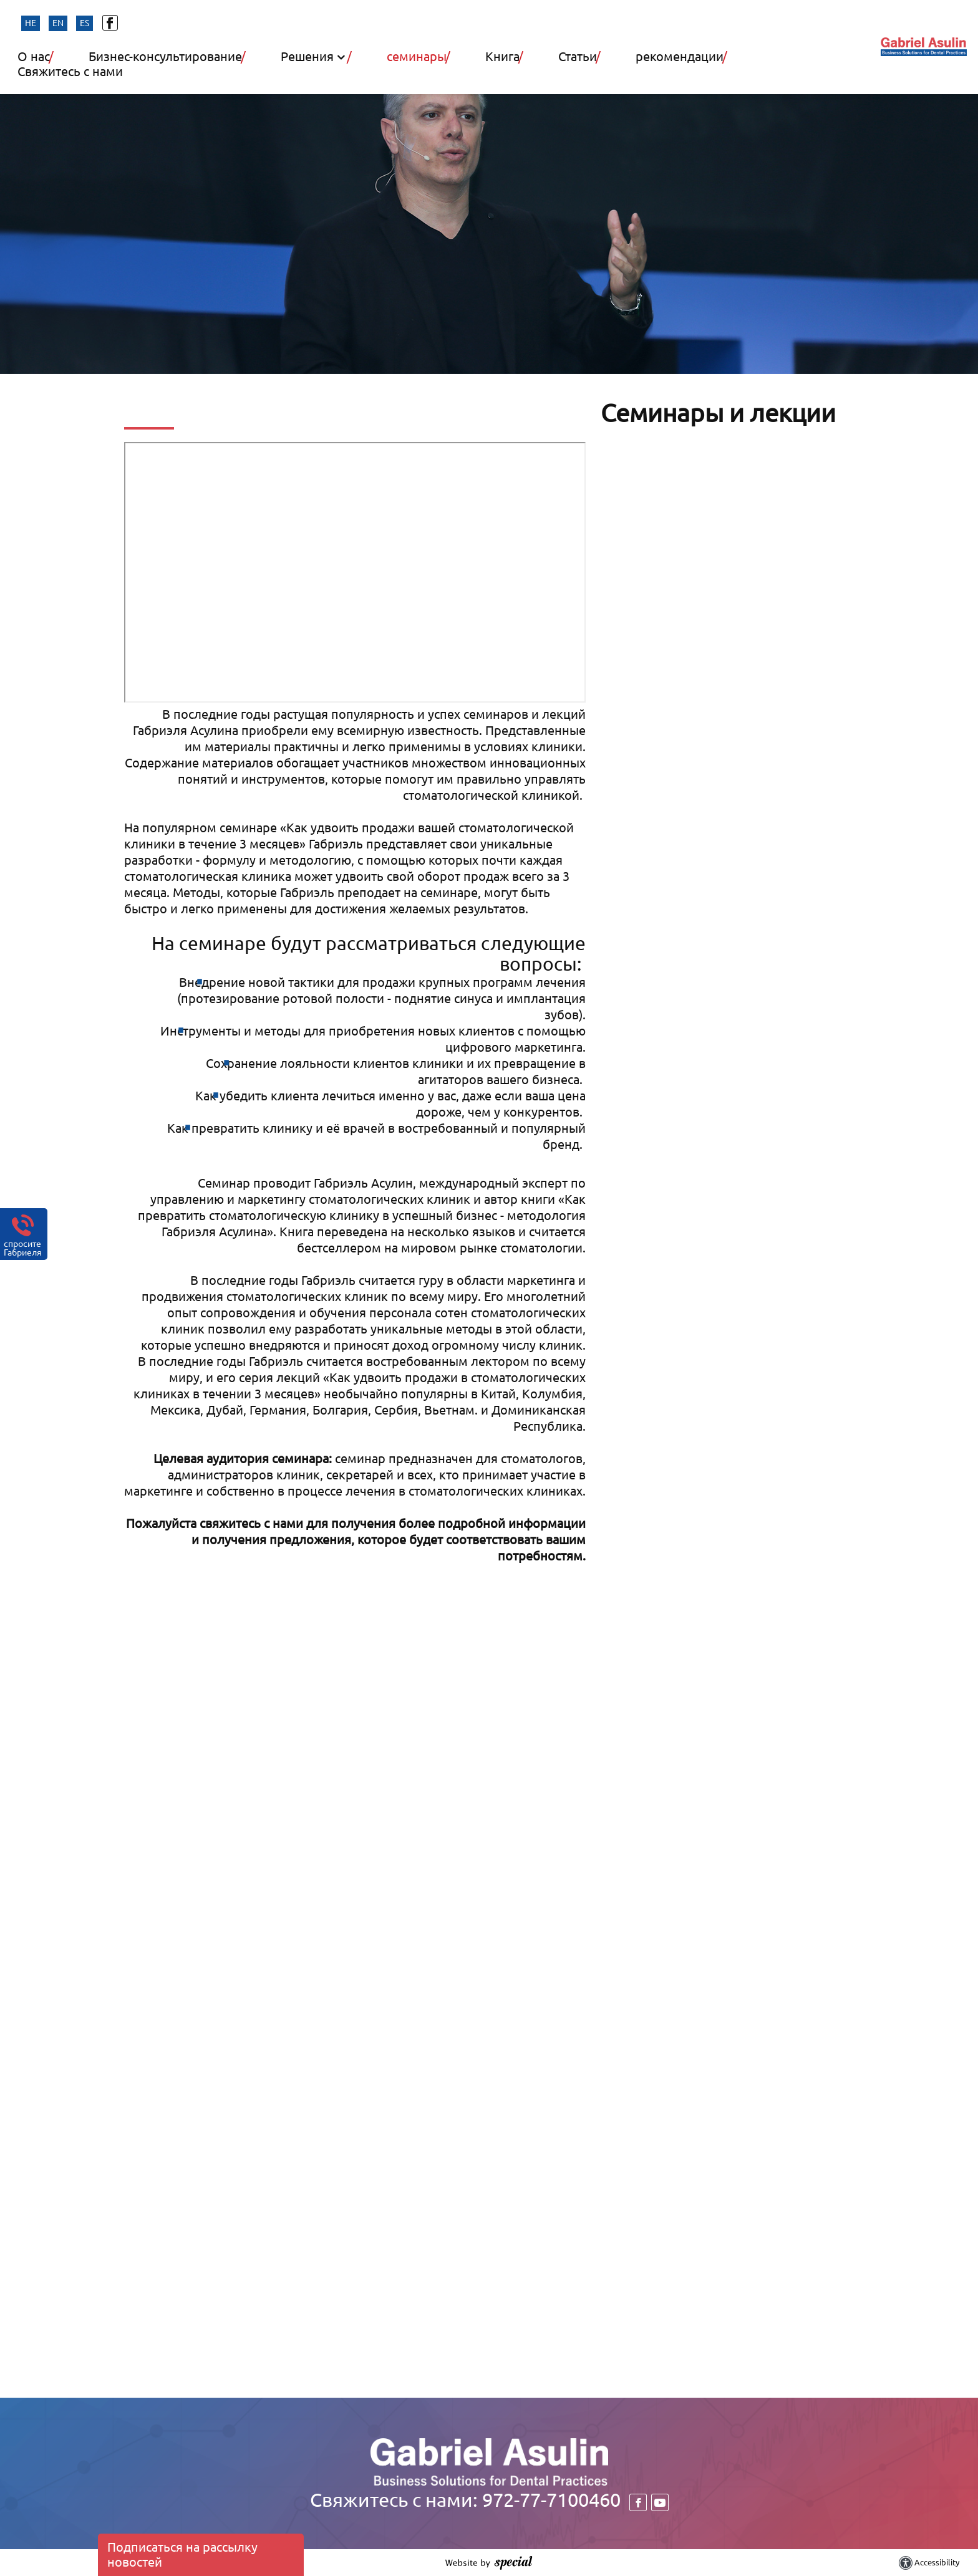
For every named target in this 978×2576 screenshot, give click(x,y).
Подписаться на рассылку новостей (182, 2554)
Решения (309, 57)
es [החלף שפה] (84, 23)
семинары (418, 57)
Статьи (579, 57)
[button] (446, 68)
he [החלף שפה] (30, 23)
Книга (504, 57)
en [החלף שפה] (58, 23)
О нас (35, 57)
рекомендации (681, 57)
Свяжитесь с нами (70, 72)
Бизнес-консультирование (167, 57)
